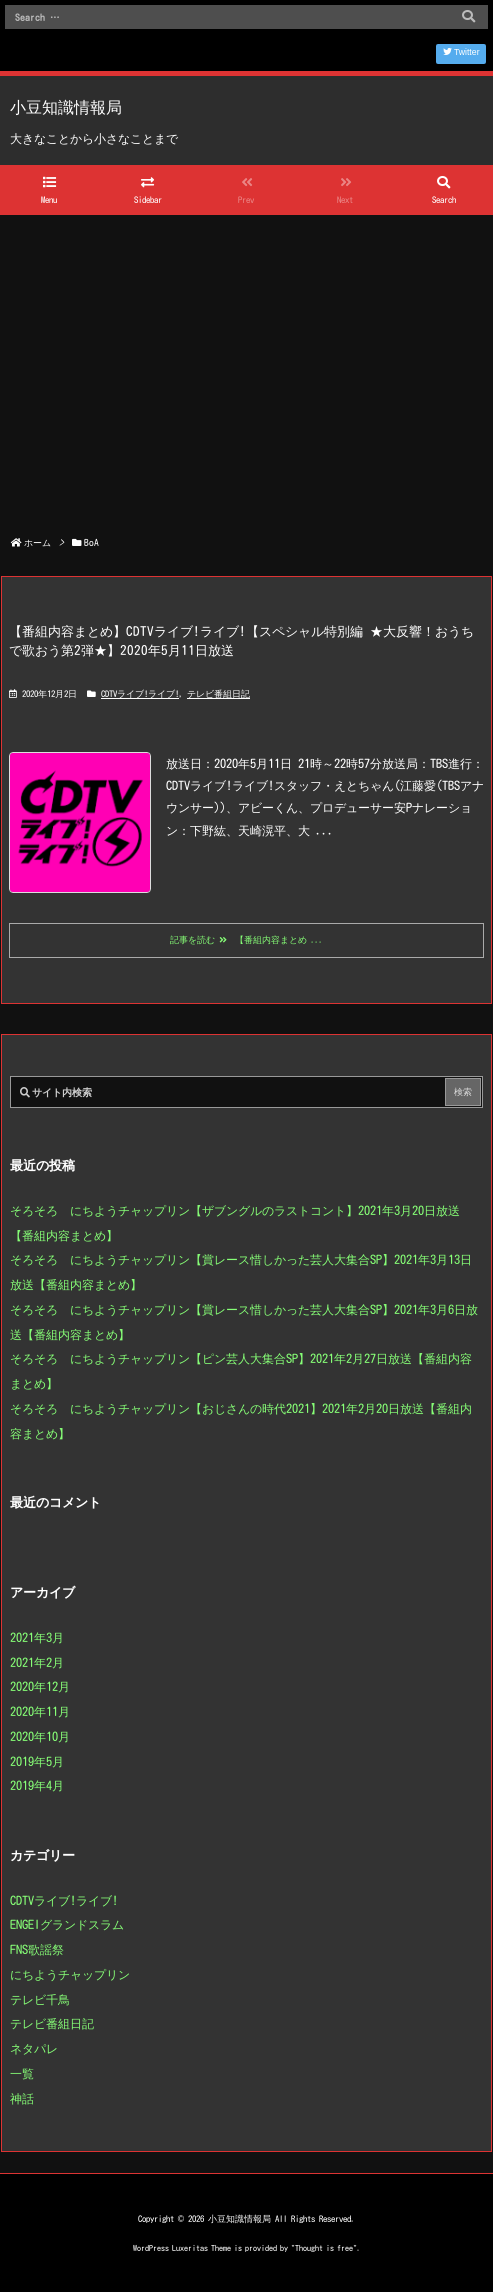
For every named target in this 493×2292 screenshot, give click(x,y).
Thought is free (324, 2248)
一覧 (22, 2073)
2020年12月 (40, 1686)
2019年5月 (37, 1761)
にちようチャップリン (70, 1974)
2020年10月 (40, 1736)
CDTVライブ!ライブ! (140, 693)
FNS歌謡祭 (37, 1949)
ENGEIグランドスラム (67, 1924)
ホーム (37, 542)
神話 (22, 2098)
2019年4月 (37, 1785)
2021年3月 (37, 1637)
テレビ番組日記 (218, 693)
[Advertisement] (246, 365)
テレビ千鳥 (40, 1999)
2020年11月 (40, 1711)
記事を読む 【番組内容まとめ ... (246, 940)
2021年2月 (37, 1662)
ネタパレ (34, 2048)
